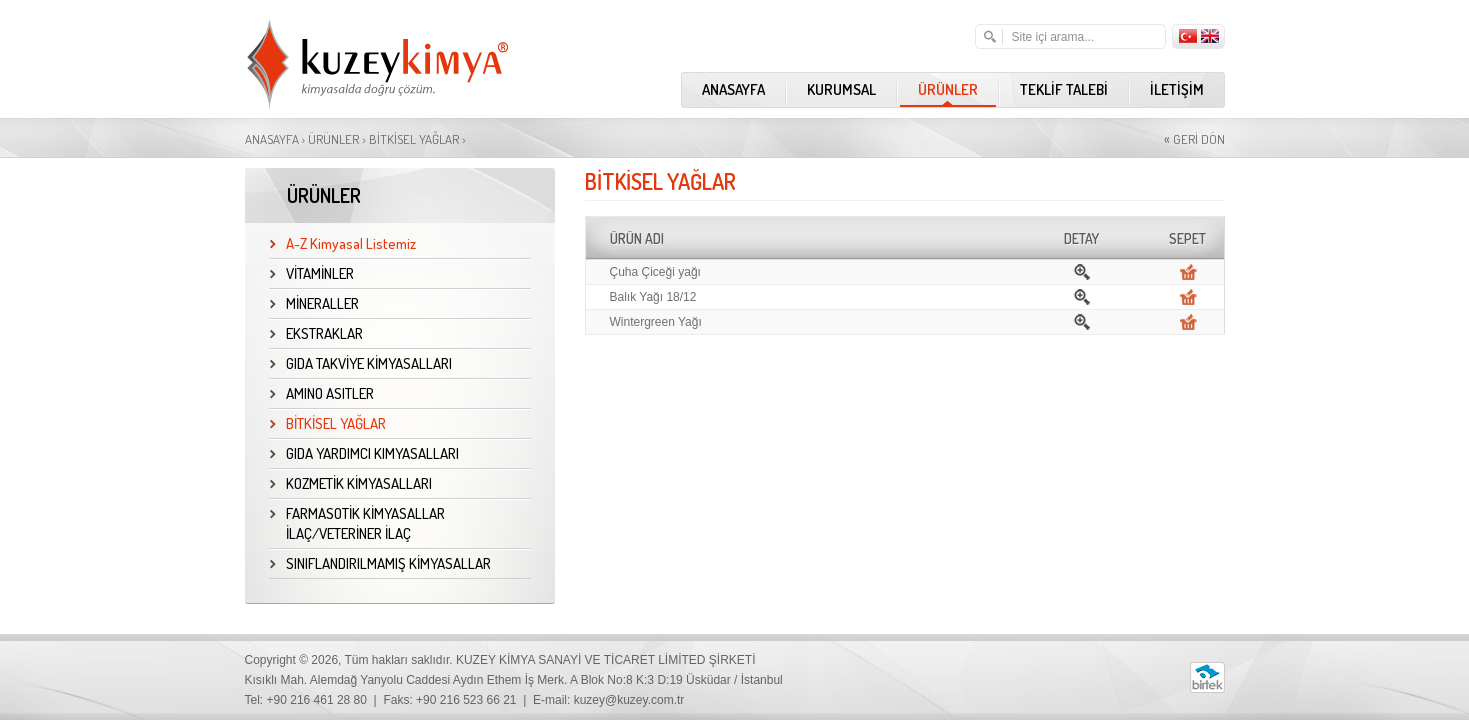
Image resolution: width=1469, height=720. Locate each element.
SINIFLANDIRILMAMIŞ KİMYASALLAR (380, 563)
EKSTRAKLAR (316, 333)
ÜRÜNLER (948, 89)
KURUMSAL (841, 89)
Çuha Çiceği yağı (655, 272)
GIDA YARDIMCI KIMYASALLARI (364, 453)
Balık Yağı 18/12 (653, 297)
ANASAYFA (733, 89)
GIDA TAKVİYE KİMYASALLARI (361, 363)
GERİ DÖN (1194, 139)
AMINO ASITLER (322, 393)
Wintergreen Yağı (656, 322)
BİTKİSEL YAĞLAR (414, 139)
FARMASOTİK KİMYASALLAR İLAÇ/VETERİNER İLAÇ (357, 523)
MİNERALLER (314, 303)
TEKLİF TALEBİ (1064, 89)
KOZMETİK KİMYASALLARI (351, 483)
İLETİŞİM (1177, 89)
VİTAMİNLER (312, 273)
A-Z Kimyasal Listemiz (343, 243)
